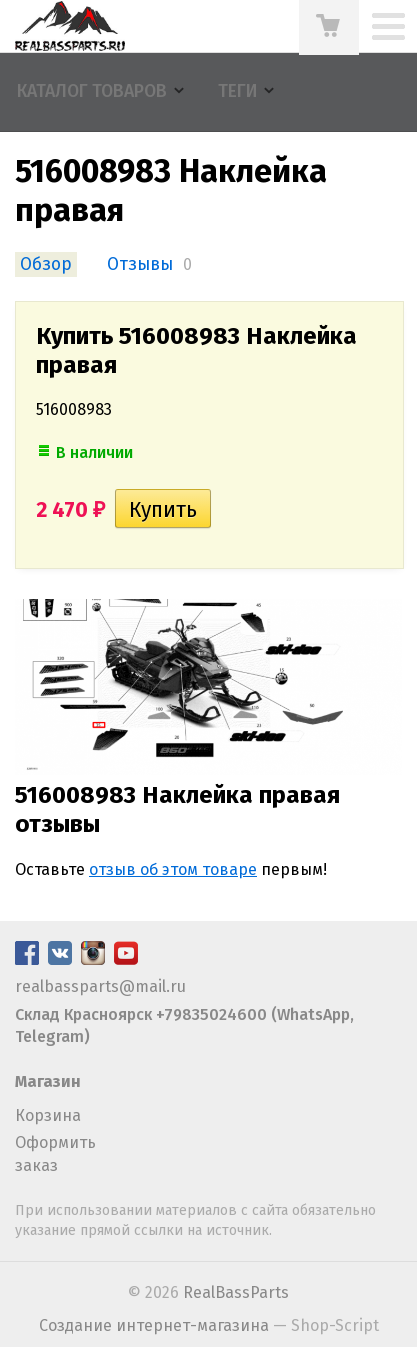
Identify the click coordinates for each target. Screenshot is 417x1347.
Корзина (48, 1115)
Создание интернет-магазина (154, 1325)
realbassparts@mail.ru (100, 986)
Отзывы (140, 264)
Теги (237, 91)
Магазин (48, 1081)
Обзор (46, 264)
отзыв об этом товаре (173, 869)
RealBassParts (236, 1292)
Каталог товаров (92, 91)
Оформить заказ (55, 1153)
